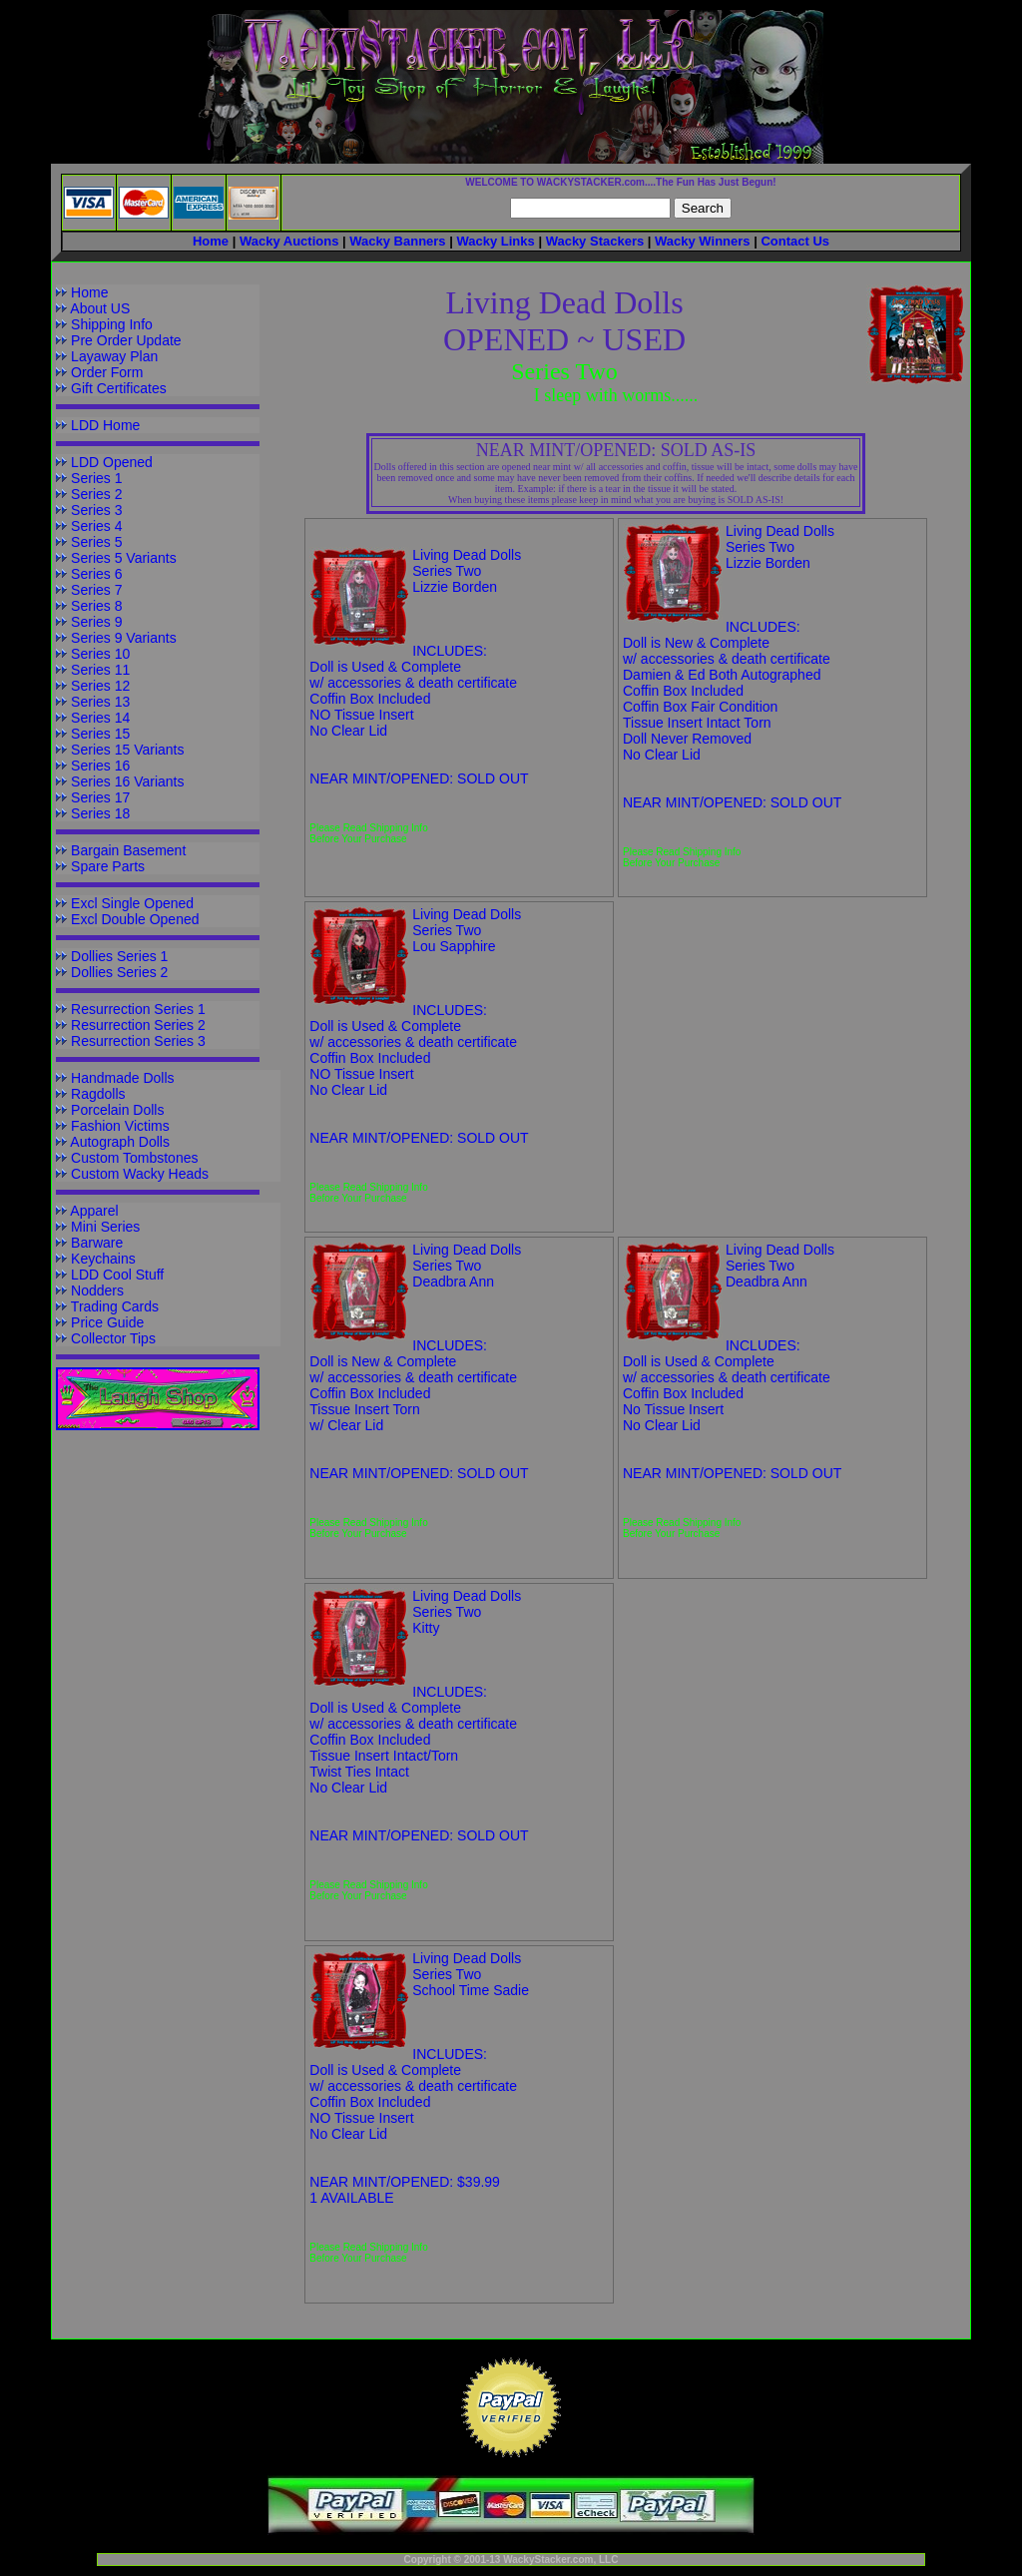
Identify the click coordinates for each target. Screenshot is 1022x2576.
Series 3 (96, 510)
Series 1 (96, 478)
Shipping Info (112, 324)
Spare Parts (108, 866)
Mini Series (105, 1227)
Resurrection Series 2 (138, 1025)
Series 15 (100, 734)
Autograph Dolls (120, 1142)
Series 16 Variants (127, 781)
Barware (97, 1243)
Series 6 (96, 574)
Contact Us (795, 241)
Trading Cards (115, 1306)
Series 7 (96, 590)
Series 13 (100, 702)
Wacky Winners (703, 241)
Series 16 (100, 765)
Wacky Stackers (595, 241)
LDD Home (105, 425)
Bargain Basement (128, 850)
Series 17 (100, 797)
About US (100, 308)
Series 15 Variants (127, 750)
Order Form (107, 372)
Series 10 (100, 654)
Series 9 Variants (124, 638)
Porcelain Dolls (117, 1110)
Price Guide (107, 1322)
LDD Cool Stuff (117, 1275)
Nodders (97, 1290)
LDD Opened (112, 462)
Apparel (94, 1211)
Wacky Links (495, 241)
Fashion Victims (120, 1126)
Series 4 (96, 526)
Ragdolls (98, 1094)
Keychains (103, 1259)
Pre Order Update (126, 340)
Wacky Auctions (289, 241)
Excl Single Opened (132, 903)
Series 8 (96, 606)
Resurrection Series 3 (138, 1041)
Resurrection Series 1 (138, 1009)
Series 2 (96, 494)
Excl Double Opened (135, 919)
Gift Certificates (119, 388)
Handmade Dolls (123, 1078)
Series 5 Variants (124, 558)
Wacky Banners (397, 241)
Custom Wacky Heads (140, 1174)
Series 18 (100, 813)
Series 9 (96, 622)
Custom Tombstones (134, 1158)
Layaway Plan (114, 356)
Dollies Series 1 (119, 956)
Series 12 (100, 686)
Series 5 (96, 542)
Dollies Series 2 (119, 972)
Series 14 (100, 718)
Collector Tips (113, 1338)
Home (89, 292)
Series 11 (100, 670)
